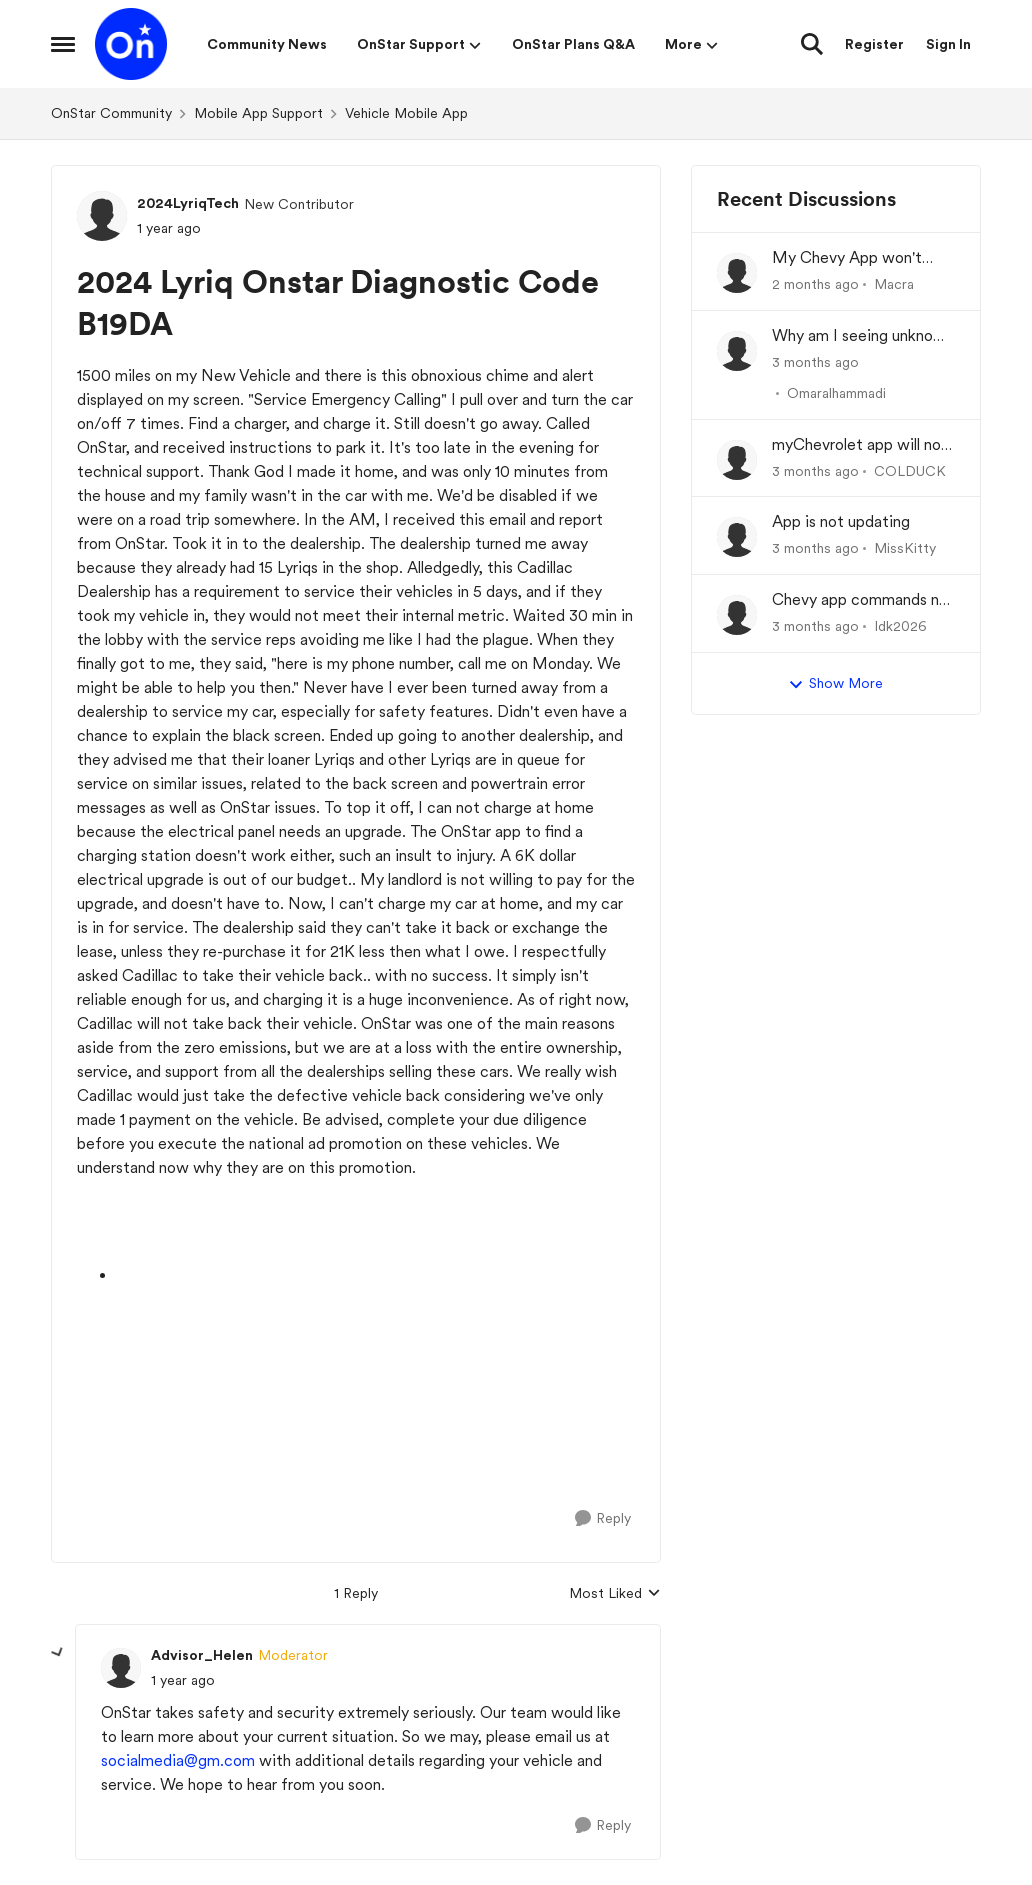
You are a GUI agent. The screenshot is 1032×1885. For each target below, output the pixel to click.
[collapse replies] (58, 1653)
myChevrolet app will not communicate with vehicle (860, 445)
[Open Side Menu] (63, 44)
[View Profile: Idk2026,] (737, 615)
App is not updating (841, 521)
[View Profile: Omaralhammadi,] (737, 351)
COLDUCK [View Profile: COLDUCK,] (910, 470)
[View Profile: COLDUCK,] (737, 460)
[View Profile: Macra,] (737, 273)
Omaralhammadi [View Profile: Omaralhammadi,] (836, 393)
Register (874, 44)
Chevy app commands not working (863, 600)
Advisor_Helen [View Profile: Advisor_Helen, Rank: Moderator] (202, 1655)
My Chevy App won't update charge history (849, 258)
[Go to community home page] (131, 44)
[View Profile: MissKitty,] (737, 537)
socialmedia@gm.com (178, 1760)
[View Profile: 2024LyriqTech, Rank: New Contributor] (102, 216)
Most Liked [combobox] (615, 1594)
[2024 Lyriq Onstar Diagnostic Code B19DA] (183, 1680)
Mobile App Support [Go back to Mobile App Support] (258, 113)
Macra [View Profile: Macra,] (894, 284)
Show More (835, 684)
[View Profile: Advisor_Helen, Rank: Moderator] (121, 1668)
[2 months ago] (815, 284)
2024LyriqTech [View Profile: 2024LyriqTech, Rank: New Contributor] (188, 203)
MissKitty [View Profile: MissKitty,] (905, 548)
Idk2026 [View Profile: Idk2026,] (900, 626)
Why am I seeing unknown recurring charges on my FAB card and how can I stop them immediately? (863, 336)
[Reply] (603, 1518)
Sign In (948, 44)
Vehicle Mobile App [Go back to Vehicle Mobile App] (406, 113)
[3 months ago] (815, 362)
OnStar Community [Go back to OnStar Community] (111, 113)
